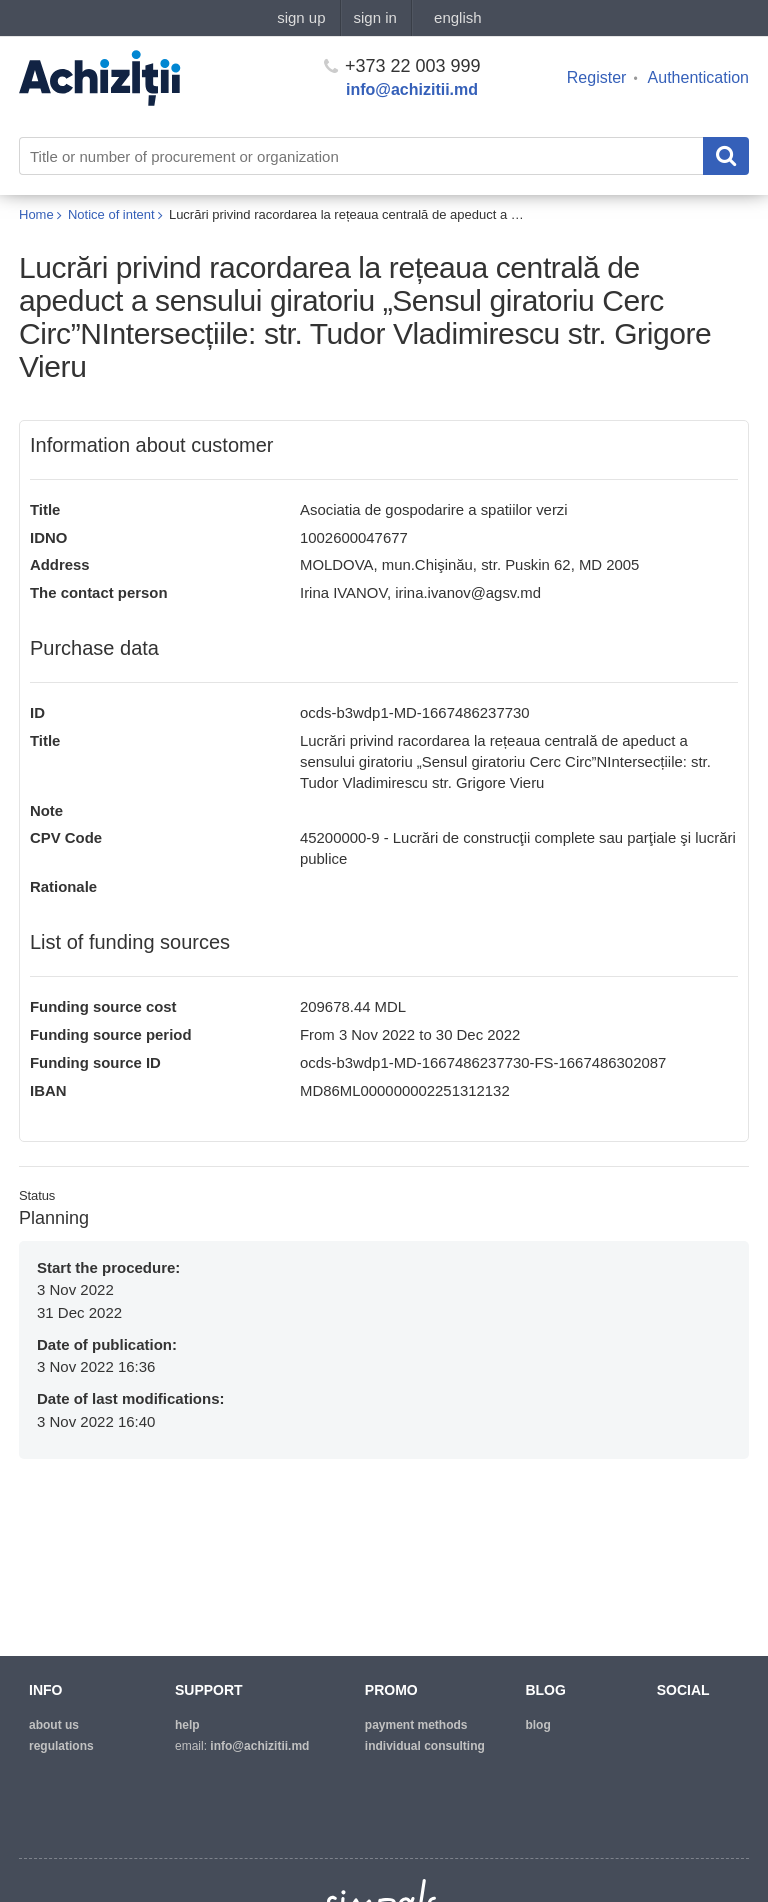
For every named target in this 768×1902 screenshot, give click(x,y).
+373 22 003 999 (402, 66)
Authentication (698, 77)
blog (537, 1725)
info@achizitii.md (412, 89)
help (187, 1725)
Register (597, 77)
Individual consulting (425, 1746)
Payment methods (416, 1725)
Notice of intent (111, 214)
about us (54, 1725)
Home (36, 214)
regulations (61, 1746)
